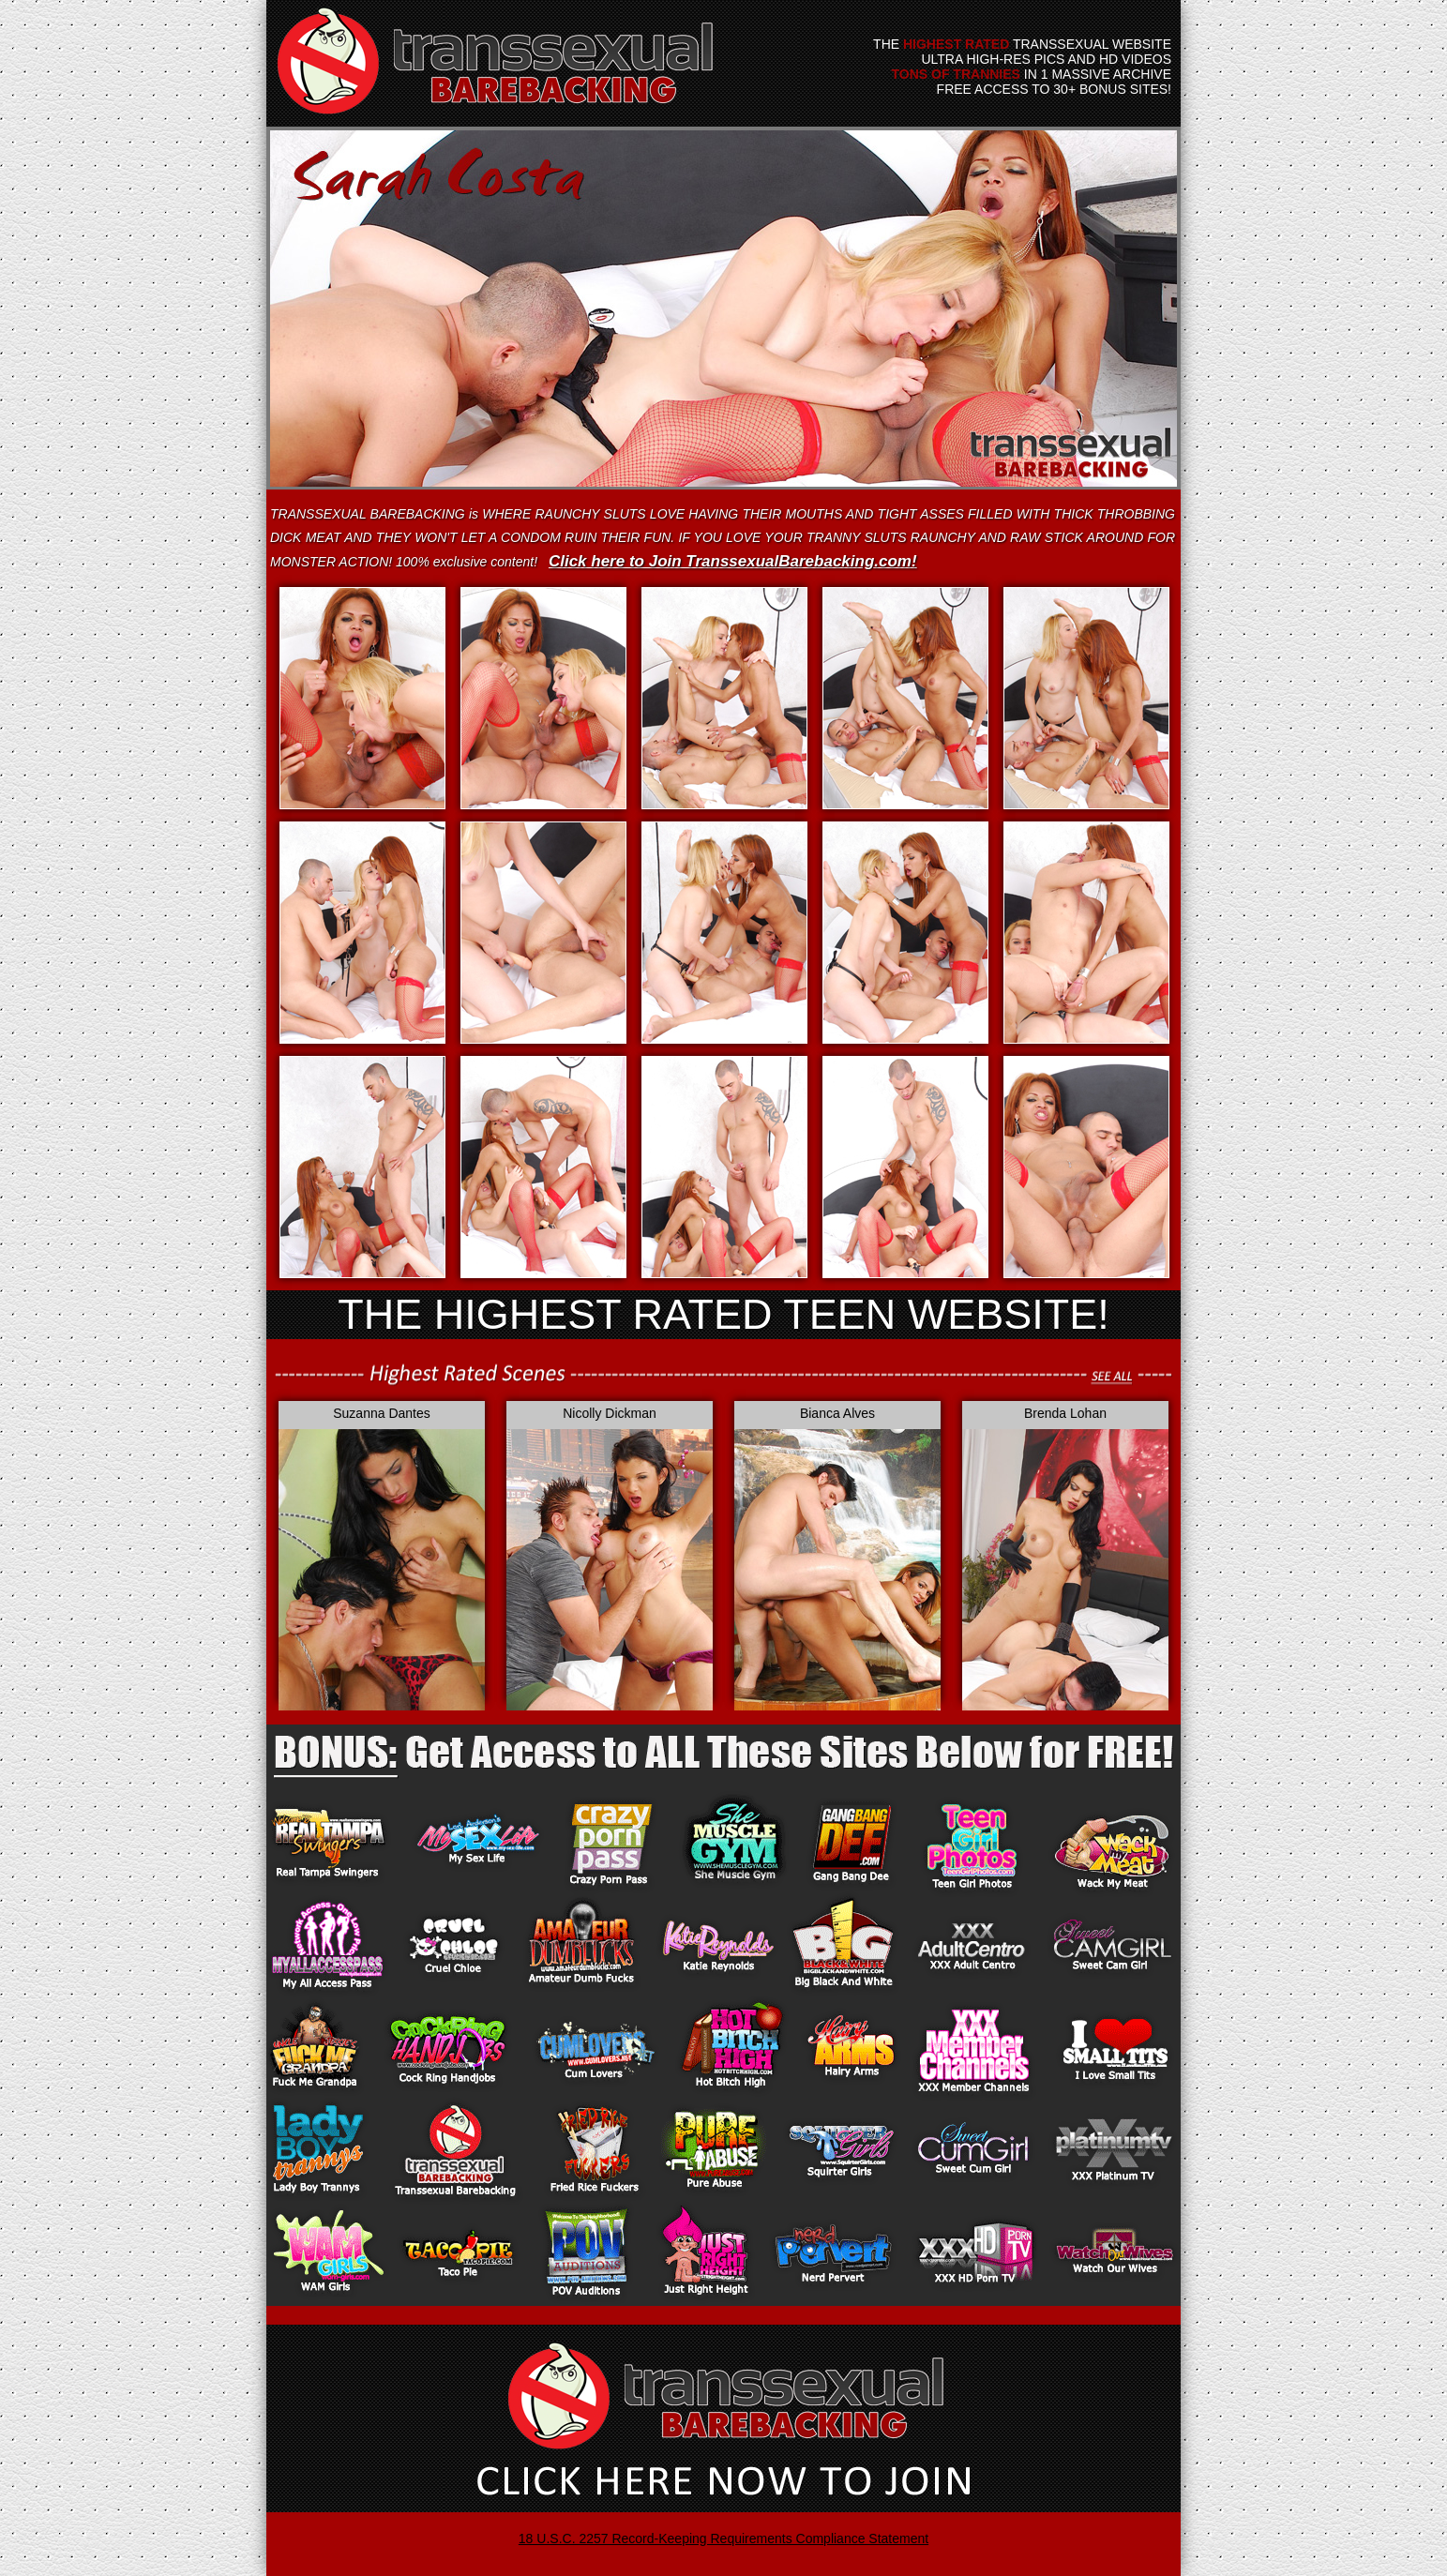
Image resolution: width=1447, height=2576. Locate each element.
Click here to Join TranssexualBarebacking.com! (733, 561)
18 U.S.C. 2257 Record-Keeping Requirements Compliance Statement (723, 2538)
